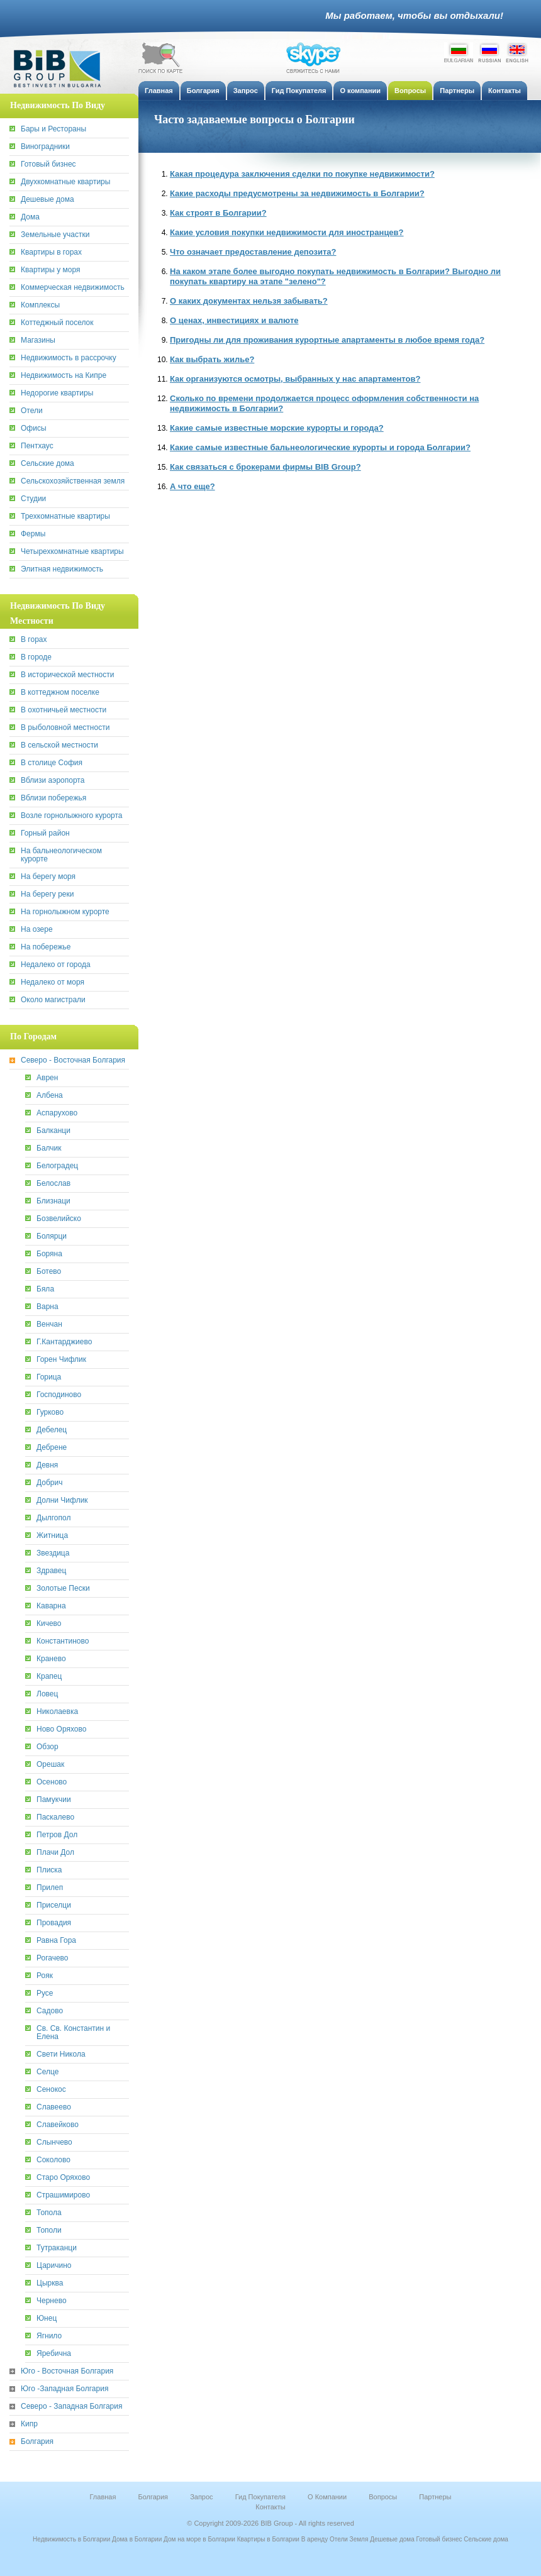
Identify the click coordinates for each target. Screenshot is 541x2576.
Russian (489, 52)
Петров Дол (56, 1835)
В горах (34, 640)
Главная (103, 2497)
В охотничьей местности (63, 710)
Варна (47, 1307)
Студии (33, 499)
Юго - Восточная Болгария (67, 2371)
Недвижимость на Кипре (63, 376)
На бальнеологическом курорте (61, 855)
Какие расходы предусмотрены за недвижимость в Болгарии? (297, 193)
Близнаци (53, 1201)
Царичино (53, 2266)
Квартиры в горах (51, 252)
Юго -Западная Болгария (64, 2389)
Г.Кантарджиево (64, 1342)
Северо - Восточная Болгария (73, 1060)
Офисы (34, 428)
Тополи (49, 2230)
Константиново (62, 1641)
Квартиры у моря (50, 270)
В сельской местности (59, 745)
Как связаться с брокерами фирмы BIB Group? (265, 467)
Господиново (58, 1395)
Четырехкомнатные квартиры (72, 552)
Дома (30, 217)
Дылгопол (53, 1518)
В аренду (314, 2539)
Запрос (201, 2497)
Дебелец (51, 1430)
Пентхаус (37, 446)
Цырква (49, 2283)
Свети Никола (61, 2054)
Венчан (49, 1324)
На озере (37, 930)
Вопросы (383, 2497)
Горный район (45, 833)
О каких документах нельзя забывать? (249, 301)
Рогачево (52, 1958)
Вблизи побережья (53, 798)
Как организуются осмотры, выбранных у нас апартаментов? (295, 379)
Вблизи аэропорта (52, 781)
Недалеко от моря (52, 982)
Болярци (51, 1236)
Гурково (50, 1412)
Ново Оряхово (61, 1729)
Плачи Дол (55, 1853)
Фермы (33, 534)
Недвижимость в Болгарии (71, 2539)
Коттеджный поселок (57, 323)
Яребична (53, 2354)
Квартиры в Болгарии (268, 2539)
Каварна (51, 1606)
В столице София (51, 763)
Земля (359, 2539)
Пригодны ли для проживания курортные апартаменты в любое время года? (327, 340)
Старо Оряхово (63, 2178)
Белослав (53, 1184)
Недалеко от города (56, 965)
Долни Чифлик (62, 1500)
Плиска (49, 1870)
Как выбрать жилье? (212, 359)
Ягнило (49, 2336)
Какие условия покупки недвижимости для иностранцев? (287, 232)
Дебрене (51, 1448)
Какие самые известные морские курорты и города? (277, 428)
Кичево (49, 1624)
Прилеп (49, 1888)
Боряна (49, 1254)
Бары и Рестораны (53, 129)
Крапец (49, 1676)
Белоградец (57, 1166)
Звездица (52, 1553)
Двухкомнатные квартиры (65, 182)
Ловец (47, 1694)
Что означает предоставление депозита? (253, 252)
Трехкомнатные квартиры (65, 516)
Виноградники (45, 147)
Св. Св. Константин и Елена (73, 2033)
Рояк (44, 1976)
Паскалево (55, 1817)
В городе (36, 657)
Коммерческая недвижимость (73, 288)
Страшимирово (63, 2195)
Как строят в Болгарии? (218, 213)
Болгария (37, 2442)
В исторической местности (67, 675)
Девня (47, 1465)
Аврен (47, 1078)
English (517, 52)
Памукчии (53, 1800)
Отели (32, 411)
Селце (47, 2072)
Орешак (50, 1765)
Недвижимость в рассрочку (68, 358)
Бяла (45, 1289)
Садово (49, 2011)
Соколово (53, 2160)
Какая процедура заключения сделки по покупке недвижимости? (302, 174)
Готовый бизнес (48, 164)
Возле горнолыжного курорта (72, 816)
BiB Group (63, 69)
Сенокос (51, 2090)
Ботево (48, 1272)
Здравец (51, 1571)
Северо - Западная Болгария (71, 2406)
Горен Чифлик (61, 1360)
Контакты (270, 2507)
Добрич (49, 1483)
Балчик (49, 1148)
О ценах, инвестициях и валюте (234, 320)
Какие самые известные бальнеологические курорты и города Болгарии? (320, 447)
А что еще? (192, 486)
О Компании (327, 2497)
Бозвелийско (58, 1219)
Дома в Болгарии (137, 2539)
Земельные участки (55, 235)
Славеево (53, 2107)
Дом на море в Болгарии (199, 2539)
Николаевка (57, 1712)
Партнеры (435, 2497)
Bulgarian (458, 52)
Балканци (53, 1131)
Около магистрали (53, 1000)
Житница (52, 1536)
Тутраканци (56, 2248)
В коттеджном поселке (60, 692)
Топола (49, 2213)
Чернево (51, 2301)
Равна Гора (56, 1941)
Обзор (47, 1747)
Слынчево (54, 2142)
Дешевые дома (47, 200)
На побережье (45, 947)
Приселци (53, 1905)
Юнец (46, 2318)
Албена (49, 1096)
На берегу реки (47, 894)
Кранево (51, 1659)
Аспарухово (56, 1113)
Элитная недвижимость (62, 569)
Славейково (57, 2125)
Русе (44, 1993)
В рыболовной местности (65, 728)
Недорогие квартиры (57, 393)
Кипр (29, 2424)
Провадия (53, 1923)
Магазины (38, 340)
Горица (48, 1377)
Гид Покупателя (260, 2497)
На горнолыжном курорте (65, 912)
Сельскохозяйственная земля (73, 481)
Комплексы (40, 305)
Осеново (51, 1782)
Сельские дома (47, 464)
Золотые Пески (63, 1588)
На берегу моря (48, 877)
